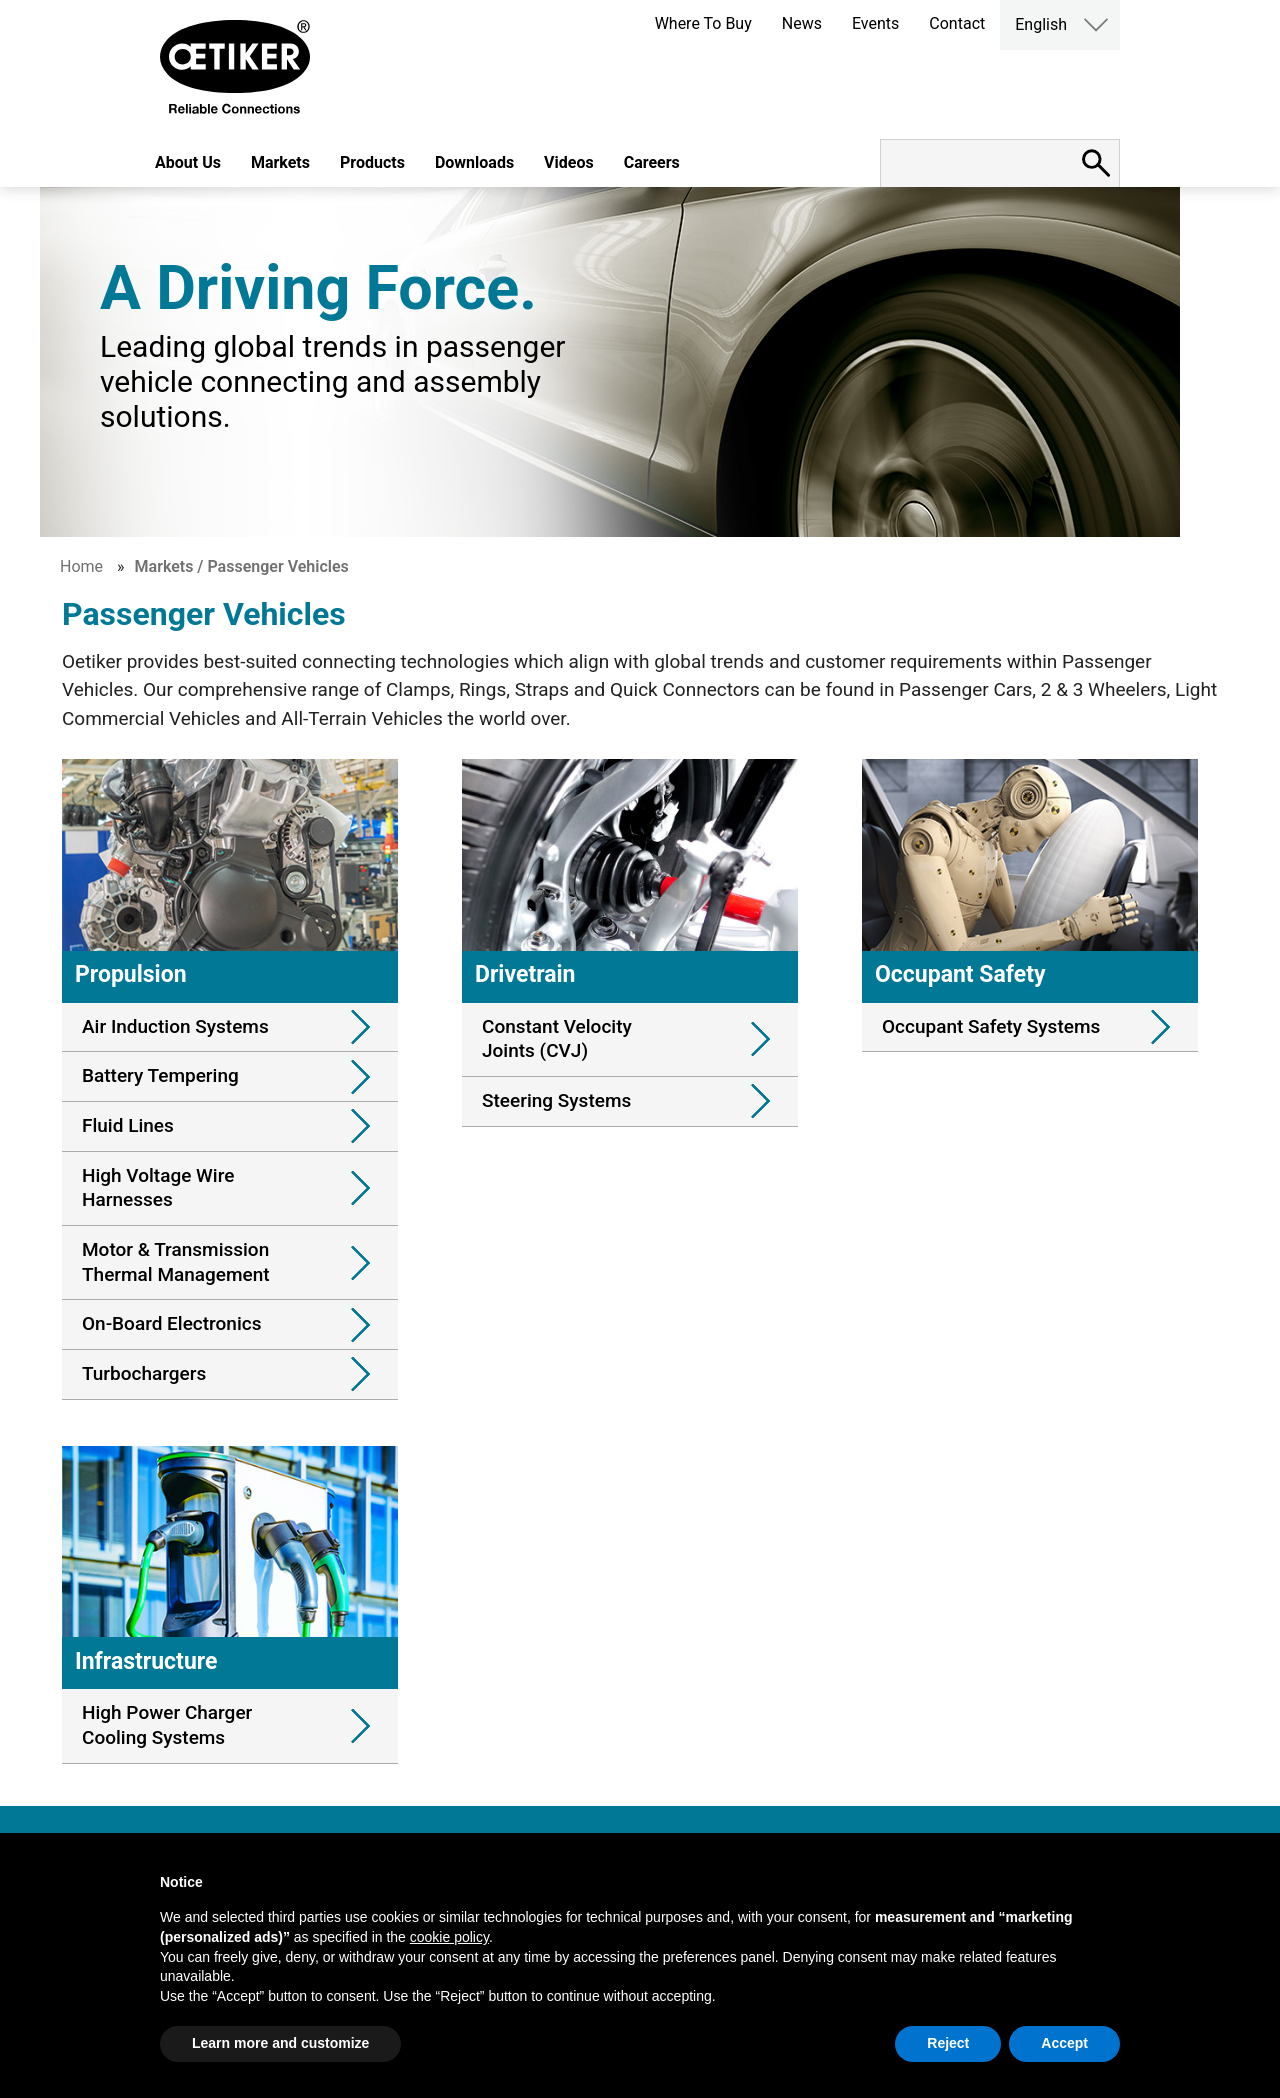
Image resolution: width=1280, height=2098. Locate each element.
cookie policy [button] (449, 1937)
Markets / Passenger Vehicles (242, 566)
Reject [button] (948, 2043)
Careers (652, 162)
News (802, 23)
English (1041, 24)
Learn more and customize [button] (280, 2043)
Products (372, 162)
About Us (188, 162)
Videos (569, 162)
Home (81, 566)
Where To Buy (703, 23)
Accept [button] (1064, 2043)
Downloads (474, 162)
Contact (957, 23)
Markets (280, 162)
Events (875, 23)
